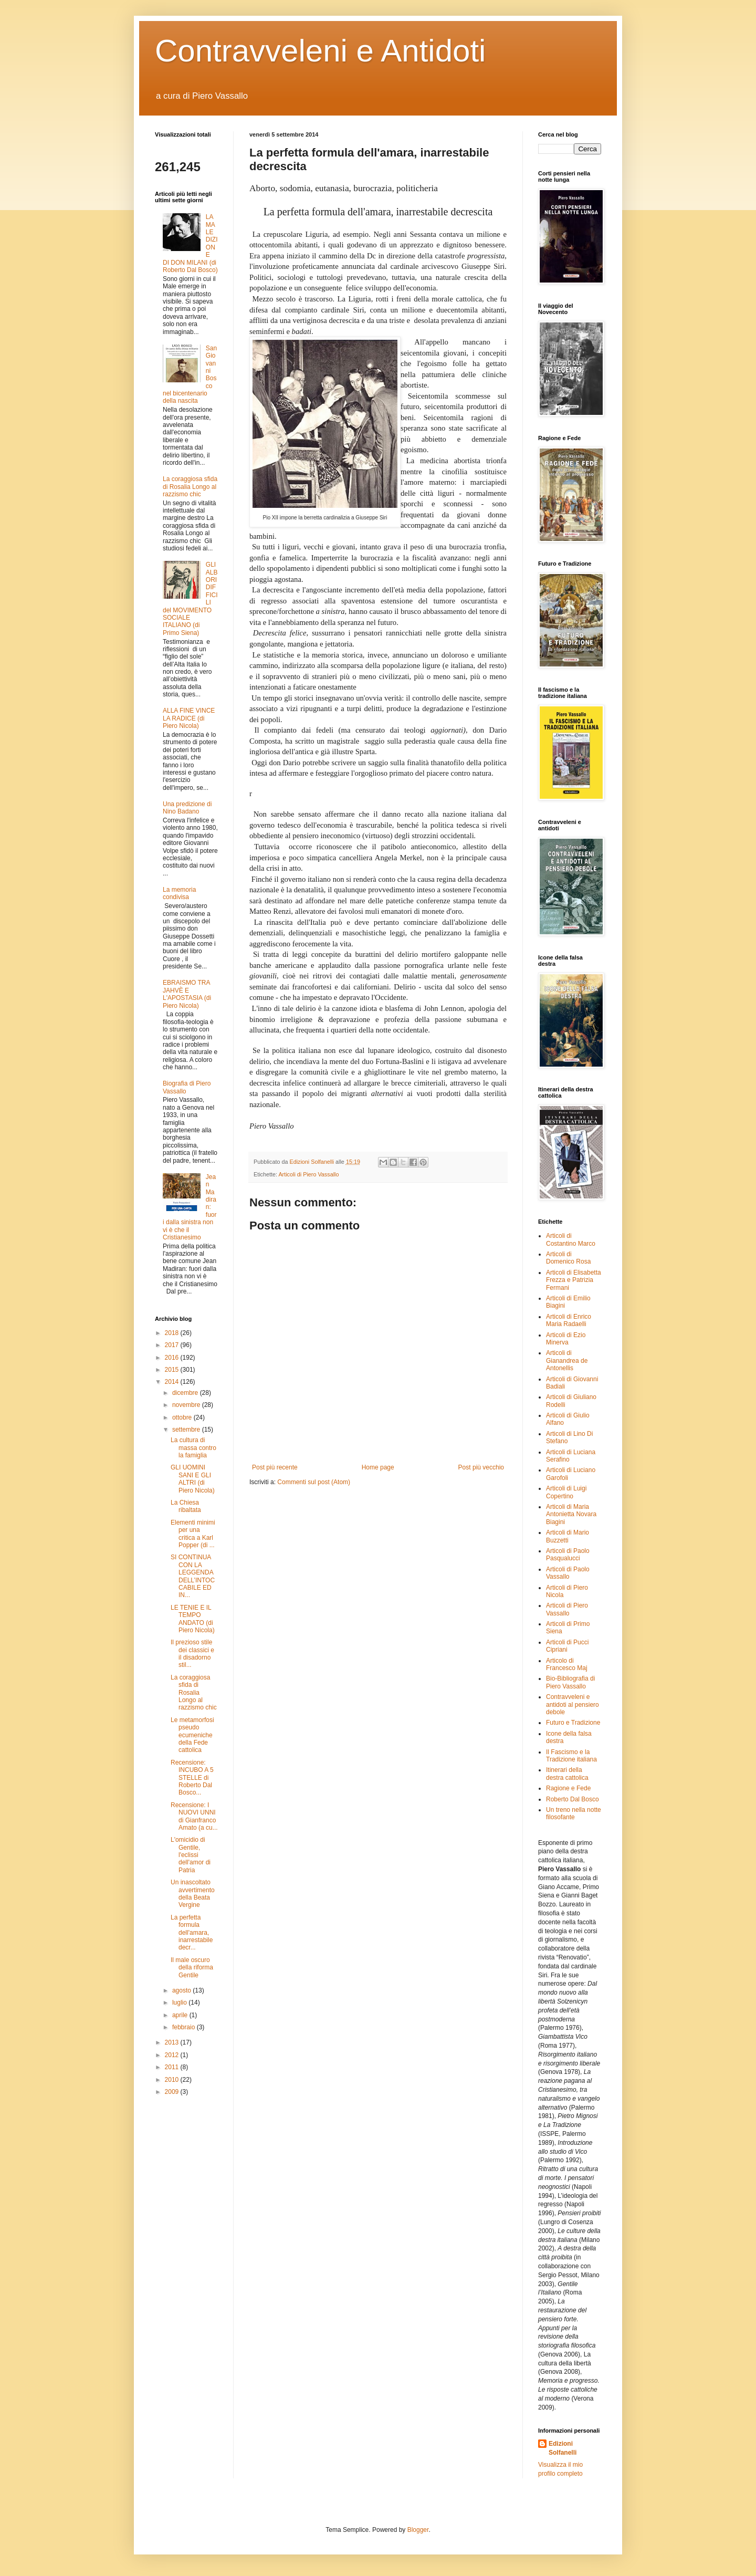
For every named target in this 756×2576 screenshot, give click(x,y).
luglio (180, 2002)
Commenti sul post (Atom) (313, 1482)
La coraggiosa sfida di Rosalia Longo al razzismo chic (190, 486)
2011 (173, 2067)
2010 (173, 2079)
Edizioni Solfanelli (562, 2448)
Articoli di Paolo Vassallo (568, 1573)
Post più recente (275, 1467)
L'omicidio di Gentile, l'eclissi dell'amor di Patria (191, 1855)
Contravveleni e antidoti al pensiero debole (572, 1704)
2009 (173, 2091)
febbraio (184, 2027)
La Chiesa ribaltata (186, 1506)
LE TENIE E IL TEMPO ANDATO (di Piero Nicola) (193, 1619)
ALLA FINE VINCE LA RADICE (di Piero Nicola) (189, 718)
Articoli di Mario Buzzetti (567, 1536)
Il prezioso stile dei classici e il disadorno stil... (192, 1653)
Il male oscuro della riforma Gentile (192, 1967)
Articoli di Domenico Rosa (568, 1257)
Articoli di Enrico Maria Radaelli (568, 1320)
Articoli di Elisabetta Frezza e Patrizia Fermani (573, 1280)
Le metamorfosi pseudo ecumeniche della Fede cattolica (192, 1735)
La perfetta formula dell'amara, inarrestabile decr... (192, 1933)
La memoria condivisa (179, 893)
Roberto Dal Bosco (572, 1799)
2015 (173, 1369)
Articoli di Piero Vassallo (308, 1174)
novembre (187, 1405)
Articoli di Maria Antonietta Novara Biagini (571, 1514)
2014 (173, 1381)
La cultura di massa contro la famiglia (193, 1447)
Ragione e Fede (568, 1788)
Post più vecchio (481, 1467)
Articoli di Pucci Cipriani (567, 1646)
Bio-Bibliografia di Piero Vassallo (570, 1682)
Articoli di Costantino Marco (570, 1239)
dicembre (186, 1392)
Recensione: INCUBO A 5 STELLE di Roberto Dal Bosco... (192, 1778)
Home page (378, 1467)
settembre (187, 1429)
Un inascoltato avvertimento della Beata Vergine (193, 1893)
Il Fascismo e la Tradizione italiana (571, 1755)
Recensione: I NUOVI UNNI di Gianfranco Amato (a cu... (194, 1816)
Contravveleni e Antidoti (320, 50)
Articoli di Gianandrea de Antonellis (566, 1360)
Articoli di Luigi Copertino (566, 1492)
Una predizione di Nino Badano (187, 807)
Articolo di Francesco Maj (566, 1664)
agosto (182, 1990)
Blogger (418, 2529)
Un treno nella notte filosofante (573, 1813)
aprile (181, 2015)
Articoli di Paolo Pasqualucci (568, 1554)
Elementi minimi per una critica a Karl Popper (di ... (193, 1534)
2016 (173, 1357)
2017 (173, 1345)
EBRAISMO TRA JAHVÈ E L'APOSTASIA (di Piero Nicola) (187, 994)
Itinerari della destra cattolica (567, 1773)
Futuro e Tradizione (573, 1722)
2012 (173, 2055)
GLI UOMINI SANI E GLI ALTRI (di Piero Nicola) (193, 1479)
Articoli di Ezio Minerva (565, 1338)
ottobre (183, 1417)
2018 (173, 1333)
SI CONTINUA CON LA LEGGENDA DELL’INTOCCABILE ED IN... (193, 1576)
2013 (173, 2042)
